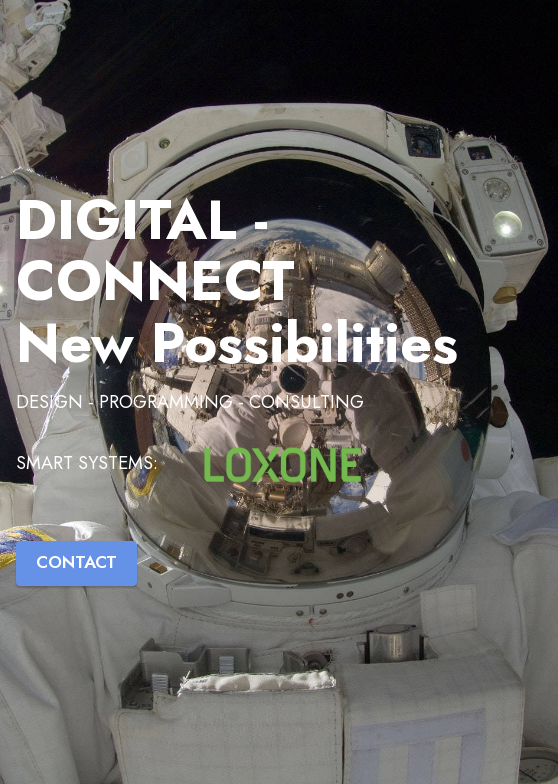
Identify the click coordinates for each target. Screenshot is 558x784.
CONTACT (76, 562)
